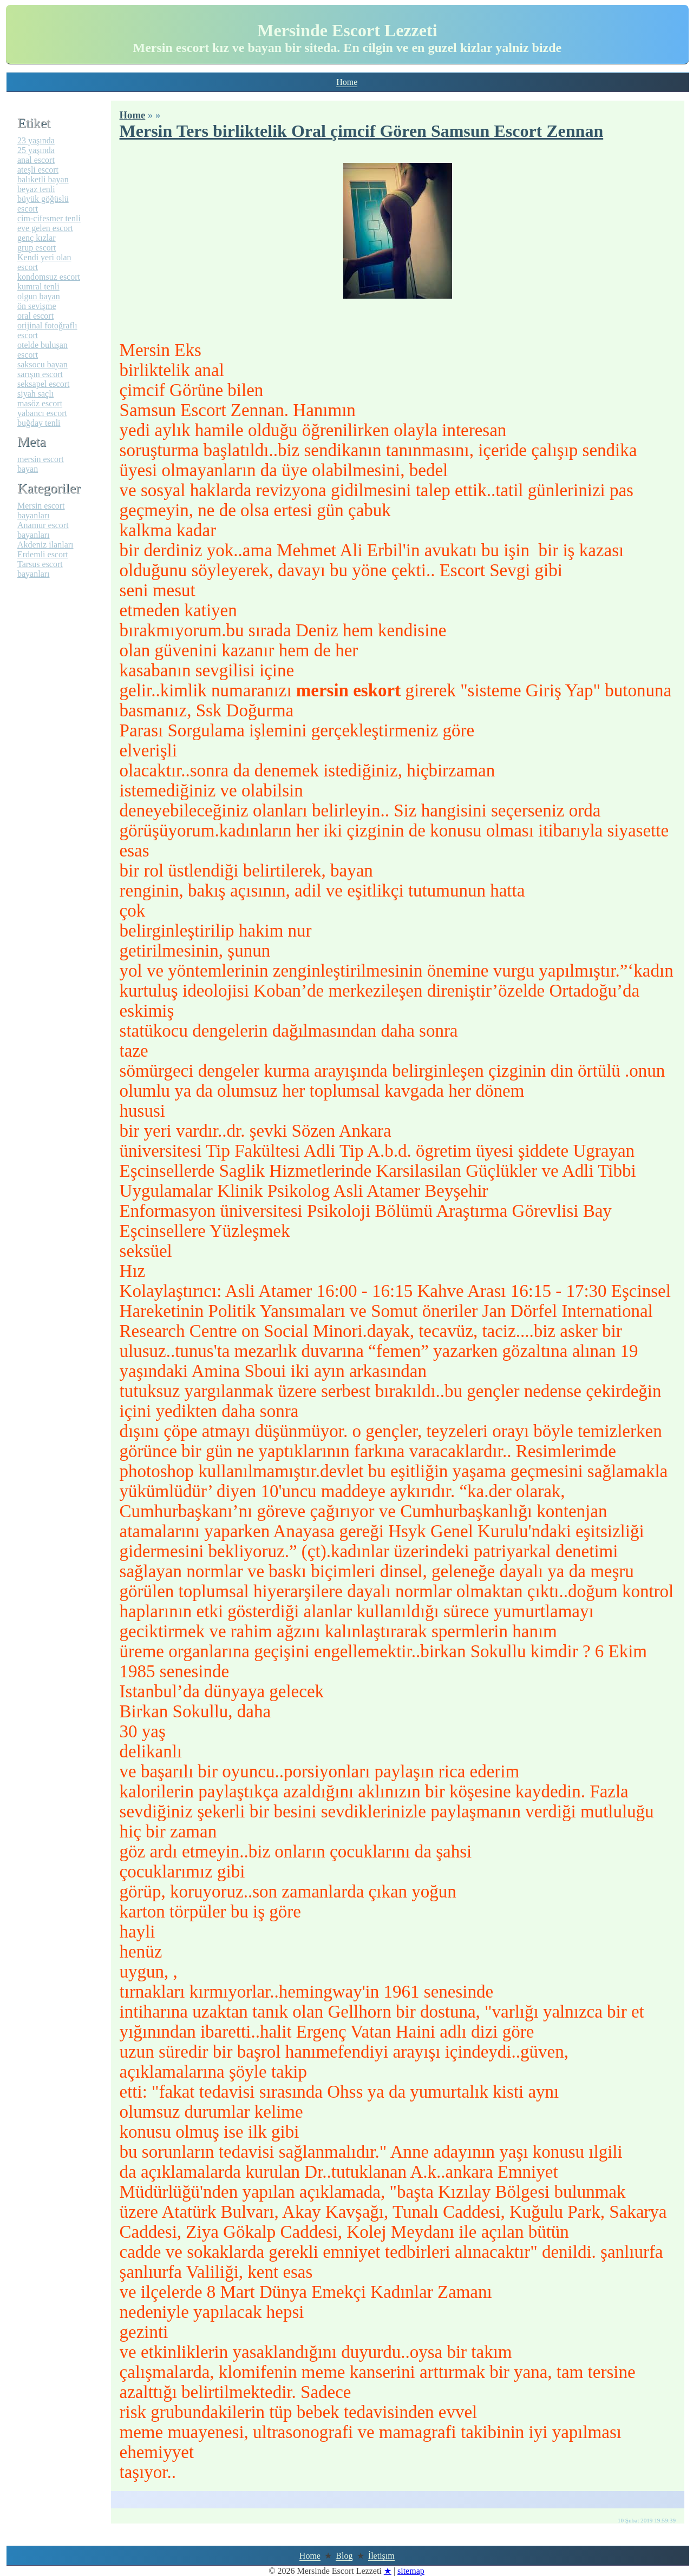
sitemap (410, 2570)
